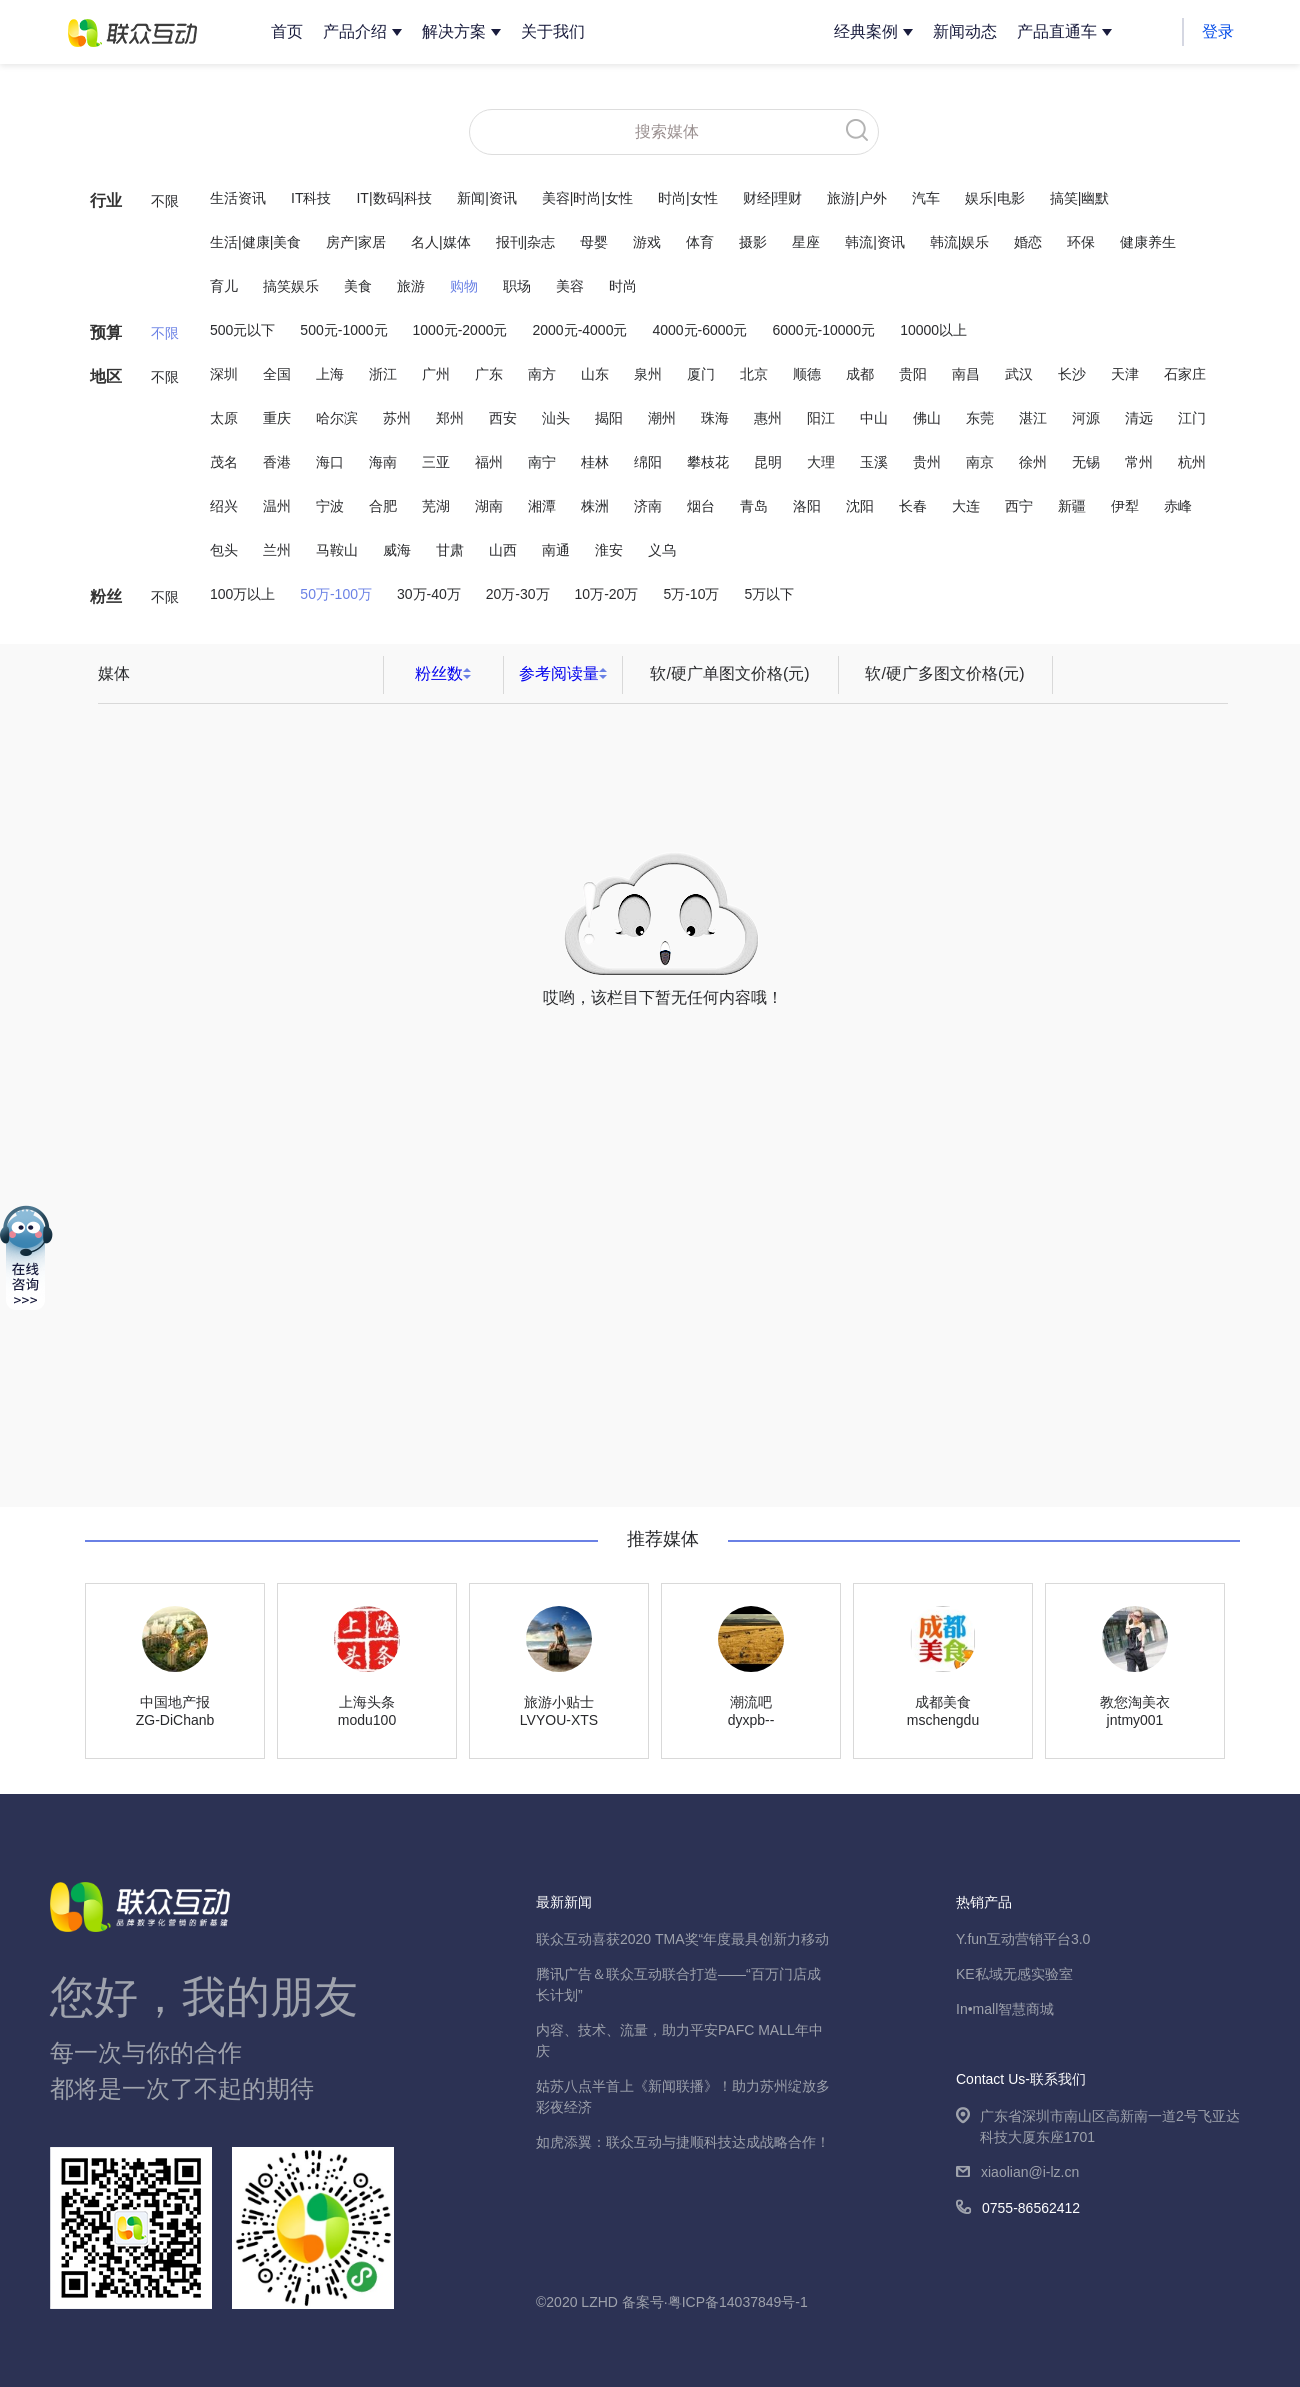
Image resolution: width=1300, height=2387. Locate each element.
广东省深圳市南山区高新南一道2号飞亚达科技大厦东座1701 (1098, 2127)
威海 (397, 550)
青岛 (754, 506)
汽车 (926, 198)
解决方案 (454, 31)
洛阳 (807, 506)
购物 (464, 286)
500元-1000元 (343, 330)
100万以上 (242, 594)
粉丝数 (439, 673)
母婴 (594, 242)
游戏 (647, 242)
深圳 (224, 374)
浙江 (383, 374)
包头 (224, 550)
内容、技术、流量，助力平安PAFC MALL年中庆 (679, 2040)
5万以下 (769, 594)
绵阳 (648, 462)
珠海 (715, 418)
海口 (330, 462)
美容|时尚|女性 (587, 198)
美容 (570, 286)
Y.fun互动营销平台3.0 (1023, 1939)
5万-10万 (691, 594)
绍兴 (224, 506)
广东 (489, 374)
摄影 (753, 242)
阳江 (821, 418)
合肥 (383, 506)
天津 (1125, 374)
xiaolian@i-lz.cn (1017, 2173)
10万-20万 (607, 594)
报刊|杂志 (526, 242)
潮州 (662, 418)
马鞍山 (337, 550)
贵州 (927, 462)
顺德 (807, 374)
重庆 (277, 418)
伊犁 (1125, 506)
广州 (436, 374)
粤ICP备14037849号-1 (738, 2302)
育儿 (224, 286)
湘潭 (542, 506)
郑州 (450, 418)
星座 (806, 242)
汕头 (556, 418)
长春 (913, 506)
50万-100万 (336, 594)
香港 (277, 462)
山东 (595, 374)
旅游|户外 (857, 198)
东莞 (980, 418)
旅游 (411, 286)
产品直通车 (1057, 31)
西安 (503, 418)
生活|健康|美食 (255, 242)
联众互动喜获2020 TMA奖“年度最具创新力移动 (682, 1939)
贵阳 (913, 374)
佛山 (927, 418)
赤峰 (1178, 506)
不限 (165, 201)
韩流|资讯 (875, 242)
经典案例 (866, 31)
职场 (517, 286)
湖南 (489, 506)
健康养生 (1148, 242)
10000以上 (933, 330)
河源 (1086, 418)
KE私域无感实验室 (1014, 1974)
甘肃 (450, 550)
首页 (287, 31)
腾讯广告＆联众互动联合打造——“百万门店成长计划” (678, 1984)
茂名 (224, 462)
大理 (821, 462)
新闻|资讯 (487, 198)
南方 (542, 374)
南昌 (966, 374)
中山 (874, 418)
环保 (1081, 242)
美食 (358, 286)
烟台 (701, 506)
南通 (556, 550)
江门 (1192, 418)
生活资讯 (238, 198)
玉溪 (874, 462)
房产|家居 (356, 242)
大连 (966, 506)
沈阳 (860, 506)
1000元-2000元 (460, 330)
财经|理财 (773, 198)
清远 (1139, 418)
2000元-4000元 (579, 330)
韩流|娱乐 (960, 242)
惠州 (768, 418)
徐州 (1033, 462)
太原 (224, 418)
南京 (980, 462)
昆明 (768, 462)
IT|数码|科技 (394, 198)
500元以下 (242, 330)
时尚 (623, 286)
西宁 (1019, 506)
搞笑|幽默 (1080, 198)
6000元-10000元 (823, 330)
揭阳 (609, 418)
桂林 (595, 462)
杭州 (1192, 462)
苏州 (397, 418)
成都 (860, 374)
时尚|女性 (688, 198)
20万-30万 (518, 594)
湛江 (1033, 418)
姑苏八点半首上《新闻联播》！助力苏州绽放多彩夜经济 (683, 2096)
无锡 (1086, 462)
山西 (503, 550)
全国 (277, 374)
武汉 (1019, 374)
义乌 (662, 550)
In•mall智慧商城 (1005, 2009)
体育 (700, 242)
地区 (106, 376)
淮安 (609, 550)
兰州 (277, 550)
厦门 (701, 374)
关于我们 (553, 31)
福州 (489, 462)
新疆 (1072, 506)
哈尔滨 (337, 418)
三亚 (436, 462)
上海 (330, 374)
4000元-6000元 (699, 330)
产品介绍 (355, 31)
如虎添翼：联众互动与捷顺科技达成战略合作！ (683, 2142)
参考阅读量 (559, 673)
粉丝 (106, 596)
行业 (106, 200)
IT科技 (311, 198)
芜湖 (436, 506)
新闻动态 (965, 31)
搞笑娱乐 (291, 286)
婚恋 (1028, 242)
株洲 (595, 506)
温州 (277, 506)
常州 (1139, 462)
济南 (648, 506)
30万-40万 (429, 594)
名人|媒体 (441, 242)
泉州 (648, 374)
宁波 (330, 506)
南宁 (542, 462)
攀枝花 (708, 462)
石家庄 (1185, 374)
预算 (106, 332)
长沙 (1072, 374)
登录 (1218, 31)
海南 (383, 462)
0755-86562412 (1018, 2209)
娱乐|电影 (995, 198)
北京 (754, 374)
